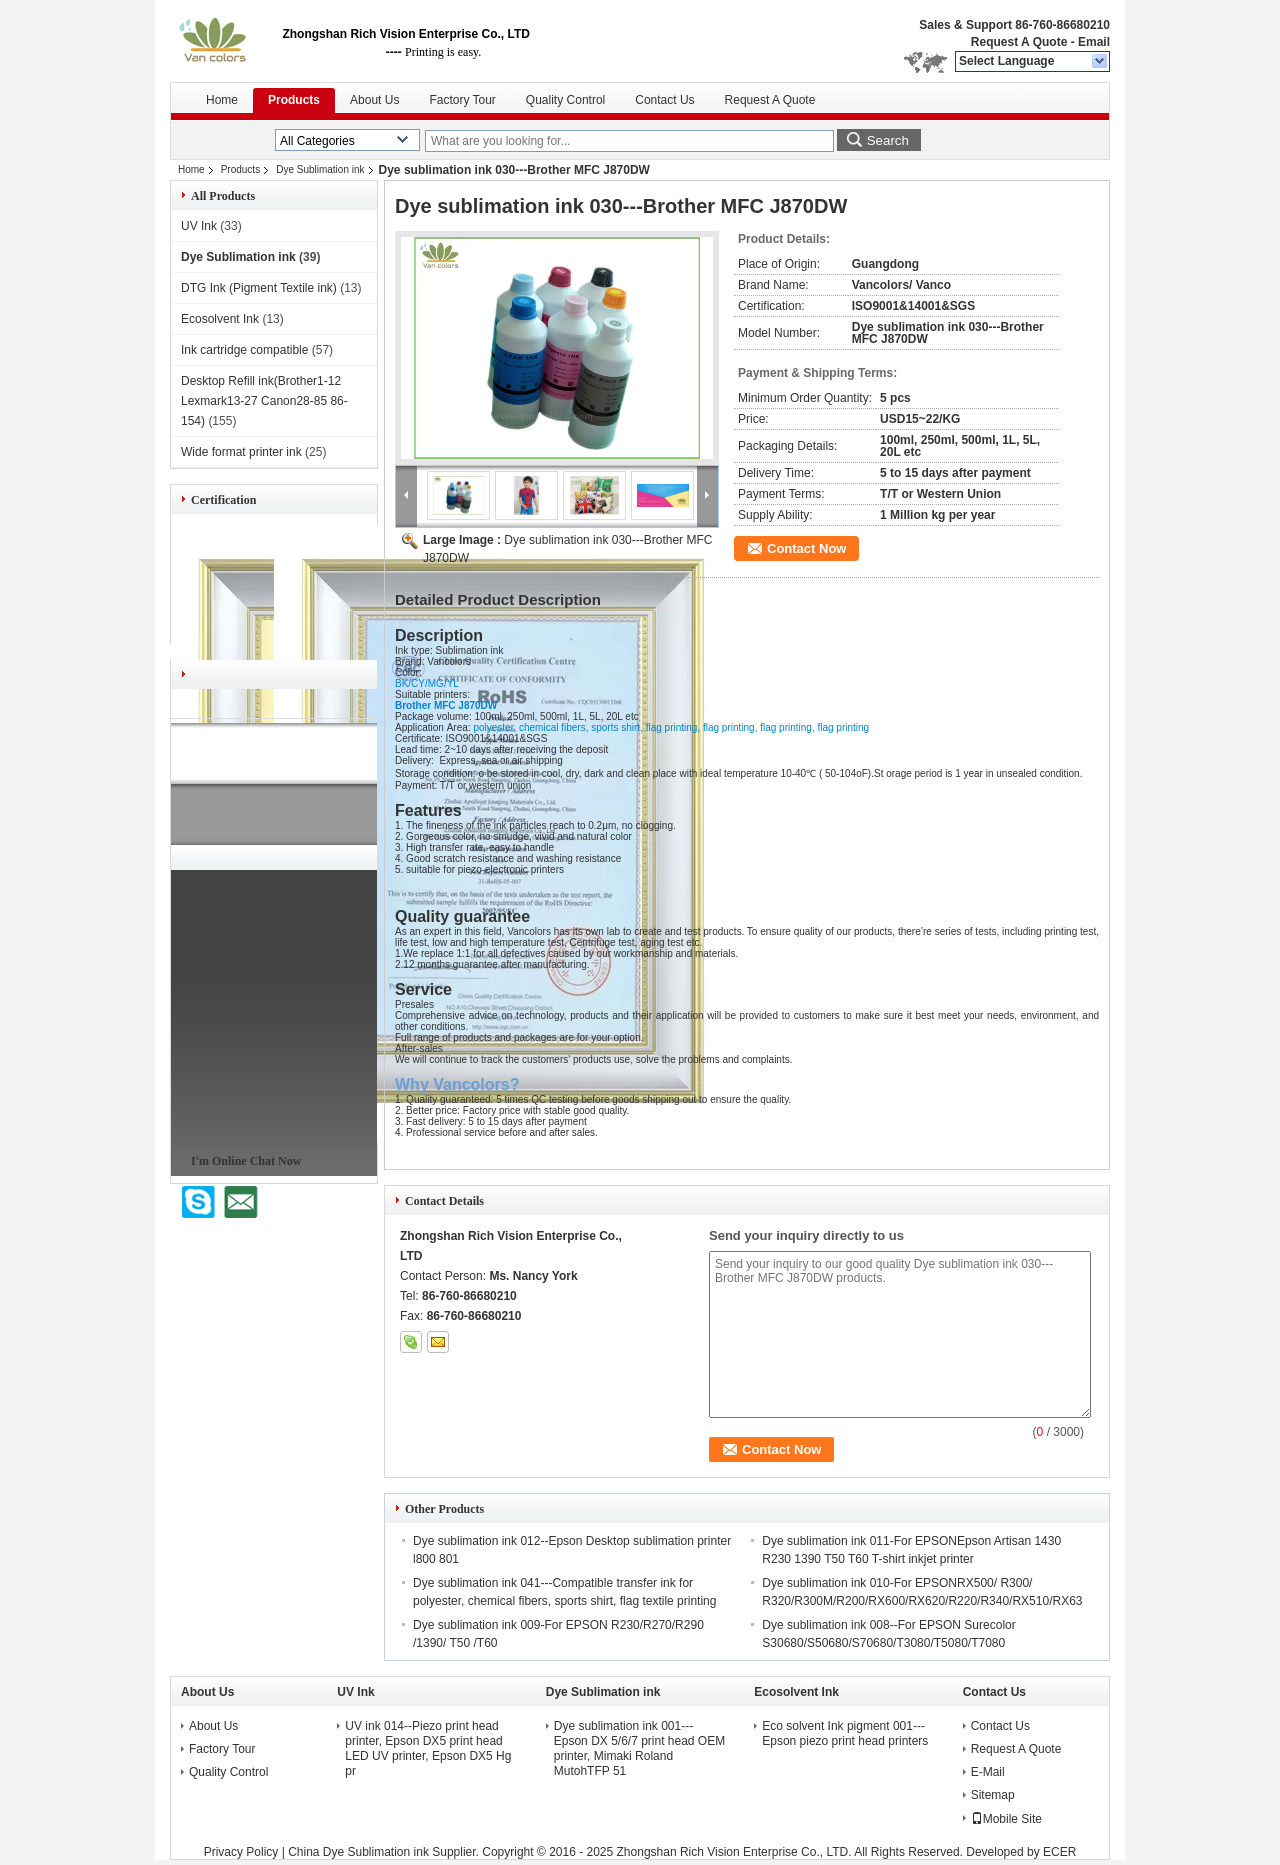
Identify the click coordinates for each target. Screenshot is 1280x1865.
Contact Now (806, 548)
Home (222, 100)
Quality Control (565, 100)
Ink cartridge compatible (244, 350)
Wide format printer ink (241, 452)
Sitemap (993, 1795)
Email (1094, 42)
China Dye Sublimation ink (358, 1852)
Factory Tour (462, 100)
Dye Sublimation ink (320, 169)
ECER (1059, 1852)
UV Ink (199, 226)
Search (888, 140)
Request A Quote (1019, 42)
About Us (374, 100)
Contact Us (664, 100)
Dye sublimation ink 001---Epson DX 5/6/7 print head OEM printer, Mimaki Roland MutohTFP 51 (639, 1748)
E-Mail (988, 1772)
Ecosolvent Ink (220, 319)
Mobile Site (1006, 1819)
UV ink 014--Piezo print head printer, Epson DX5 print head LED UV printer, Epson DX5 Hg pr (428, 1748)
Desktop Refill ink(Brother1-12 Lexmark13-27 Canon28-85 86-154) (264, 401)
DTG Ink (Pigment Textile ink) (259, 288)
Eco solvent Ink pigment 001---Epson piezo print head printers (845, 1733)
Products (294, 100)
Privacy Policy (241, 1852)
